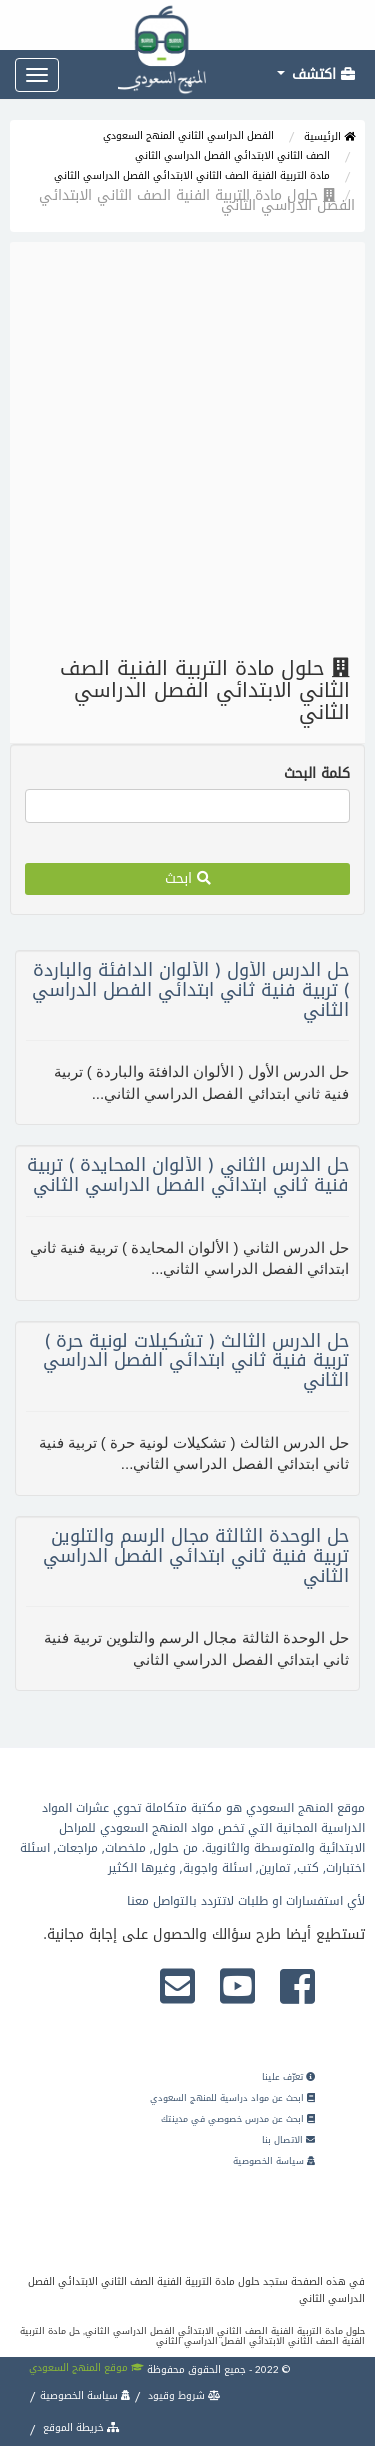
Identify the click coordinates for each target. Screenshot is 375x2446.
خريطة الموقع (80, 2427)
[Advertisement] (187, 449)
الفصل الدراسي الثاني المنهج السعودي (188, 135)
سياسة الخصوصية (274, 2161)
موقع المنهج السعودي (86, 2367)
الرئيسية (329, 136)
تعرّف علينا (288, 2077)
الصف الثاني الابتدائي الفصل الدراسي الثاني (232, 155)
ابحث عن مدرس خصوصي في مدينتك (238, 2119)
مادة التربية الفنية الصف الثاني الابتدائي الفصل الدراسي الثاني (192, 175)
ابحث (188, 878)
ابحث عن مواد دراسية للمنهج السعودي (232, 2098)
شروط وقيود (183, 2395)
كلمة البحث (317, 774)
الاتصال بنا (288, 2140)
